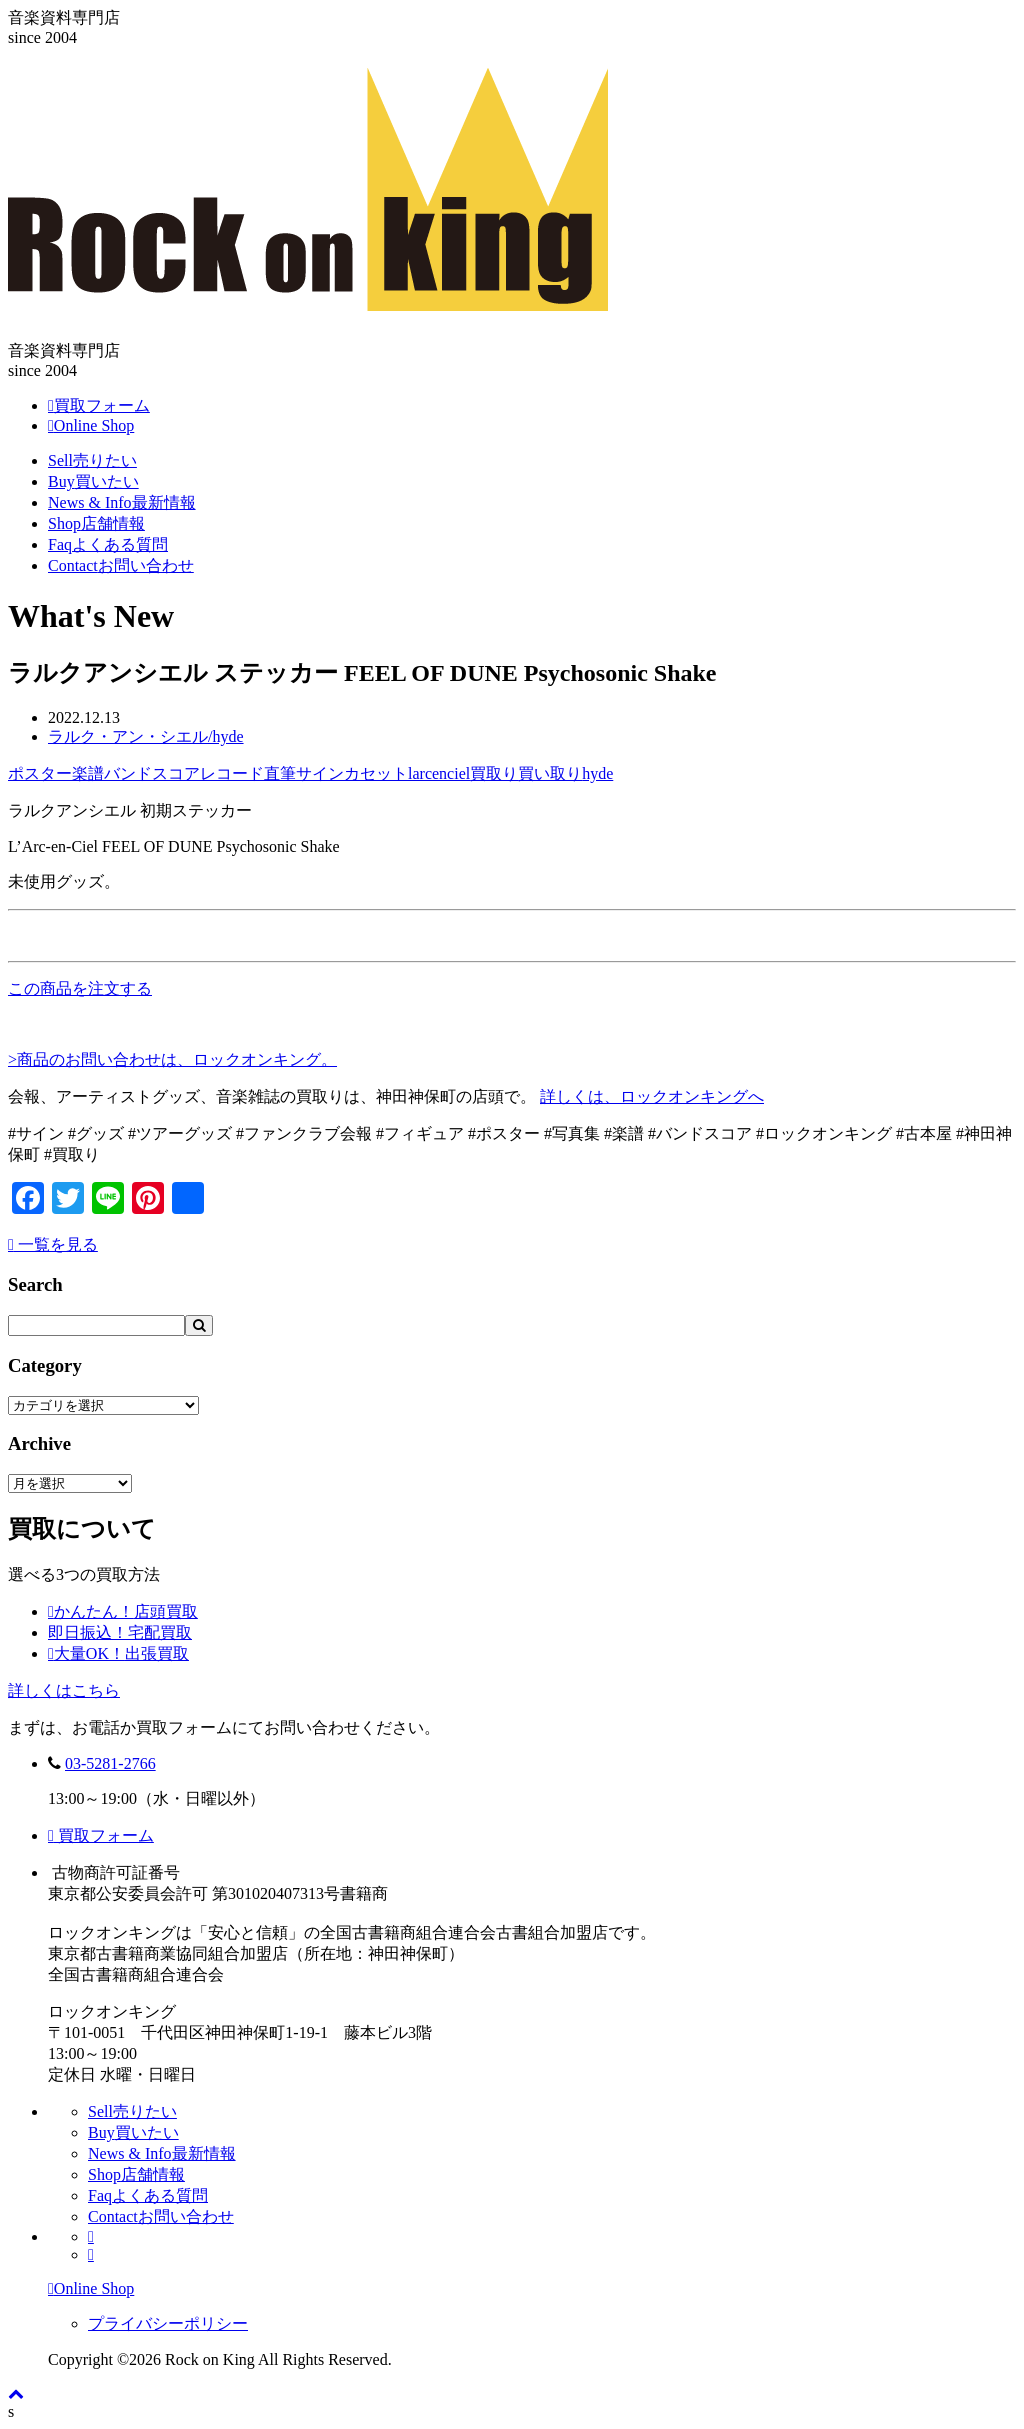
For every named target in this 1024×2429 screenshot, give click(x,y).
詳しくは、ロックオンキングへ (652, 1096)
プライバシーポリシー (168, 2323)
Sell (92, 460)
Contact (121, 565)
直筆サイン (304, 773)
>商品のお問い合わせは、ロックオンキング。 (172, 1059)
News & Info (122, 502)
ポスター (40, 773)
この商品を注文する (80, 988)
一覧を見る (53, 1244)
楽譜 (88, 773)
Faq (108, 544)
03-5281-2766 (110, 1763)
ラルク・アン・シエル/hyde (146, 736)
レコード (232, 773)
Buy (93, 481)
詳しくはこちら (64, 1690)
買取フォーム (101, 1835)
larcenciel (439, 773)
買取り (494, 773)
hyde (597, 773)
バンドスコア (152, 773)
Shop (96, 523)
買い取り (550, 773)
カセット (376, 773)
